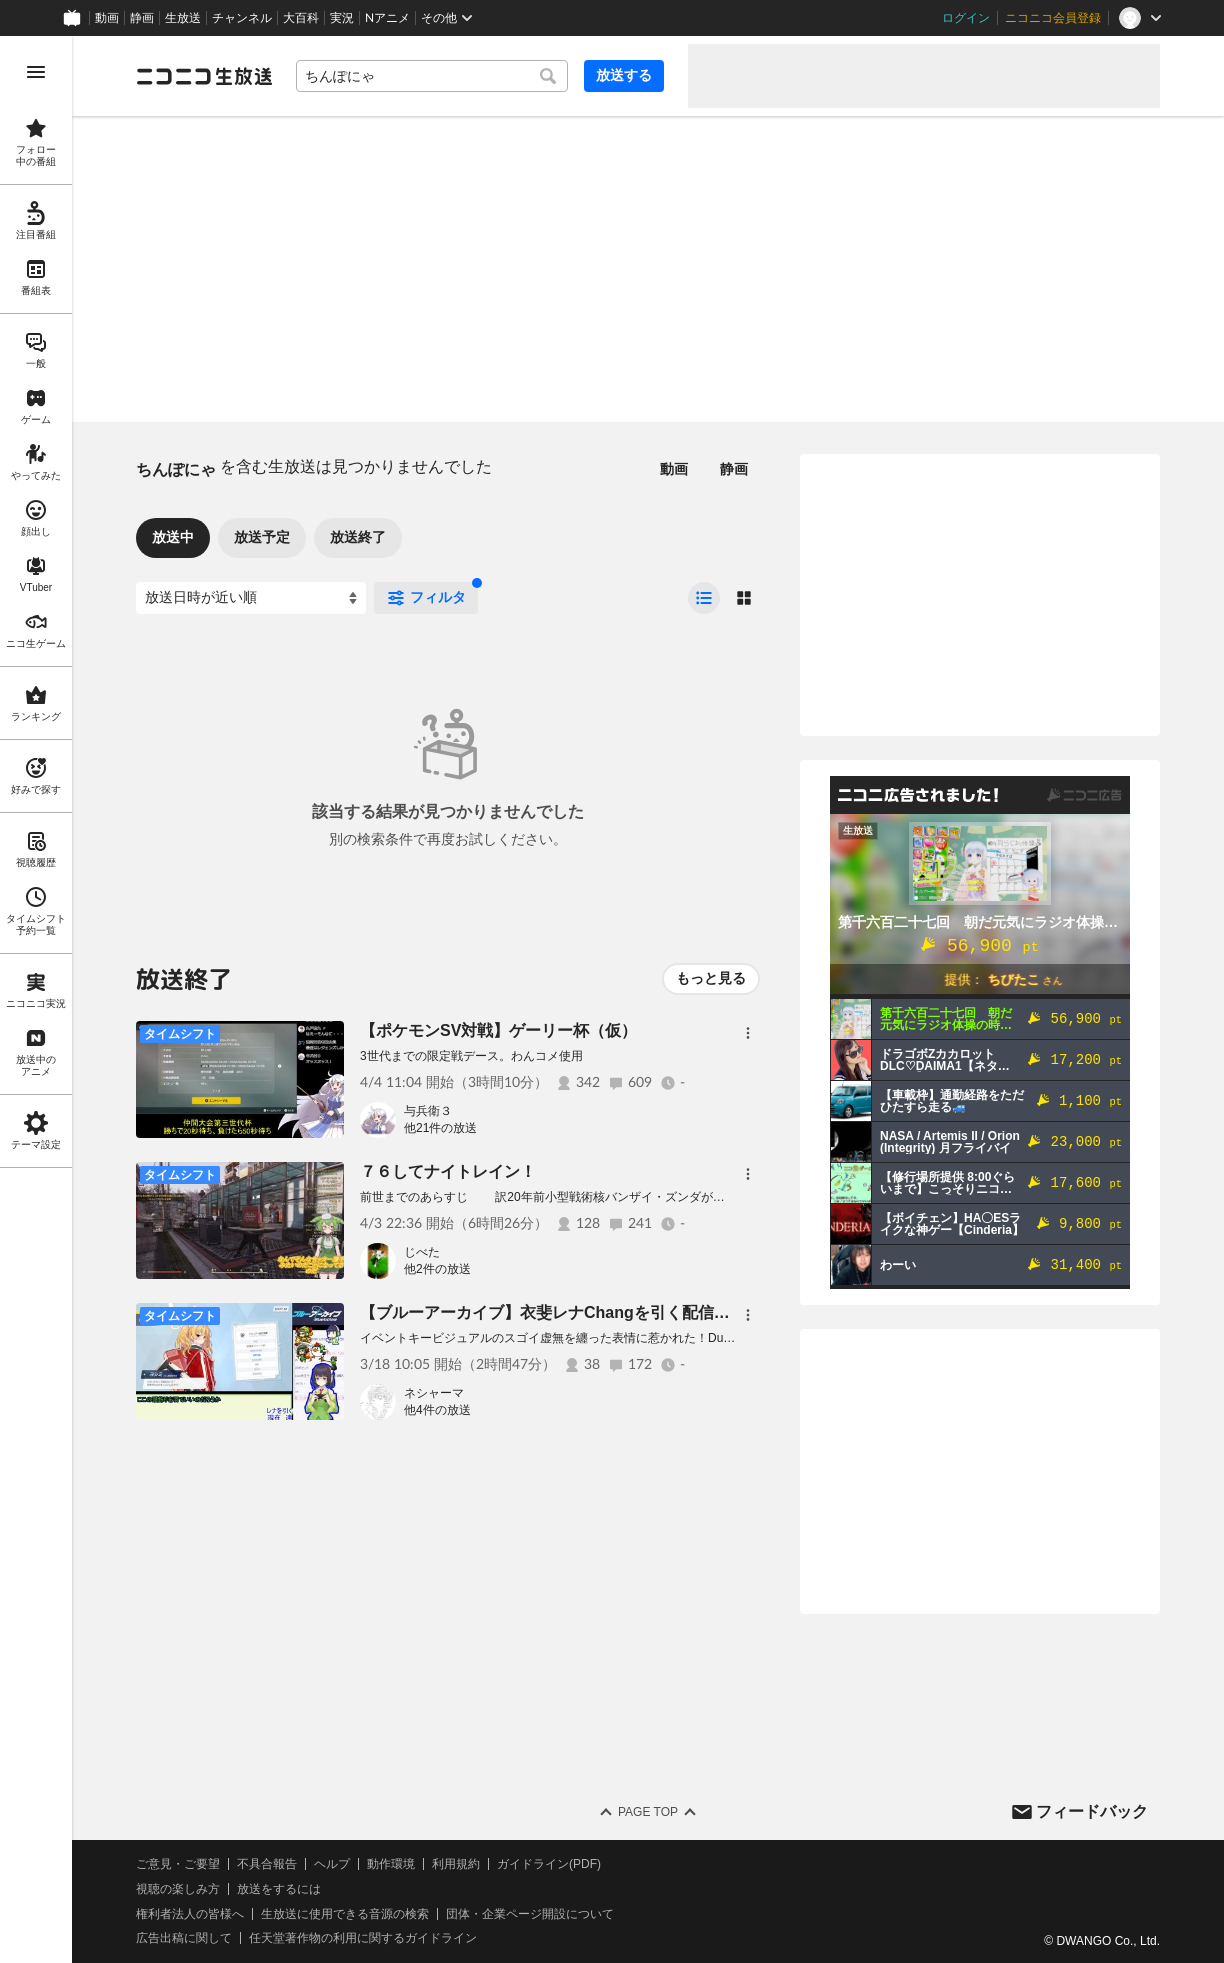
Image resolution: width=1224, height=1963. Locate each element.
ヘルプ (332, 1864)
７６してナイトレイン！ (448, 1171)
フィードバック (1092, 1811)
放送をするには (279, 1889)
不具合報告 (267, 1864)
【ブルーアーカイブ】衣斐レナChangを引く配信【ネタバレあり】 (601, 1312)
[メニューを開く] (36, 72)
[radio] (704, 598)
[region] (36, 999)
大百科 (301, 18)
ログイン (966, 18)
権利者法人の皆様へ (190, 1914)
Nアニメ (387, 18)
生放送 (183, 18)
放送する (624, 75)
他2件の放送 (437, 1269)
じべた (422, 1252)
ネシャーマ (434, 1393)
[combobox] (432, 76)
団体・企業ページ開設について (530, 1914)
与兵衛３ (428, 1111)
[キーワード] (432, 76)
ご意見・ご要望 (178, 1864)
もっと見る (711, 978)
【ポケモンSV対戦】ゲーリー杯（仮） (498, 1030)
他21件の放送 (440, 1128)
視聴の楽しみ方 (178, 1889)
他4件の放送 (437, 1410)
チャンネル (242, 18)
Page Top (648, 1812)
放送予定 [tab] (262, 537)
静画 (142, 18)
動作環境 (391, 1864)
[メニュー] (748, 1033)
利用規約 (456, 1864)
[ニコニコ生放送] (204, 76)
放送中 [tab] (173, 537)
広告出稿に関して (184, 1938)
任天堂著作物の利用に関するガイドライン (363, 1938)
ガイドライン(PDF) (549, 1864)
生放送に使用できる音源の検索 (345, 1914)
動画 (107, 18)
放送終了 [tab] (358, 537)
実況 (342, 18)
